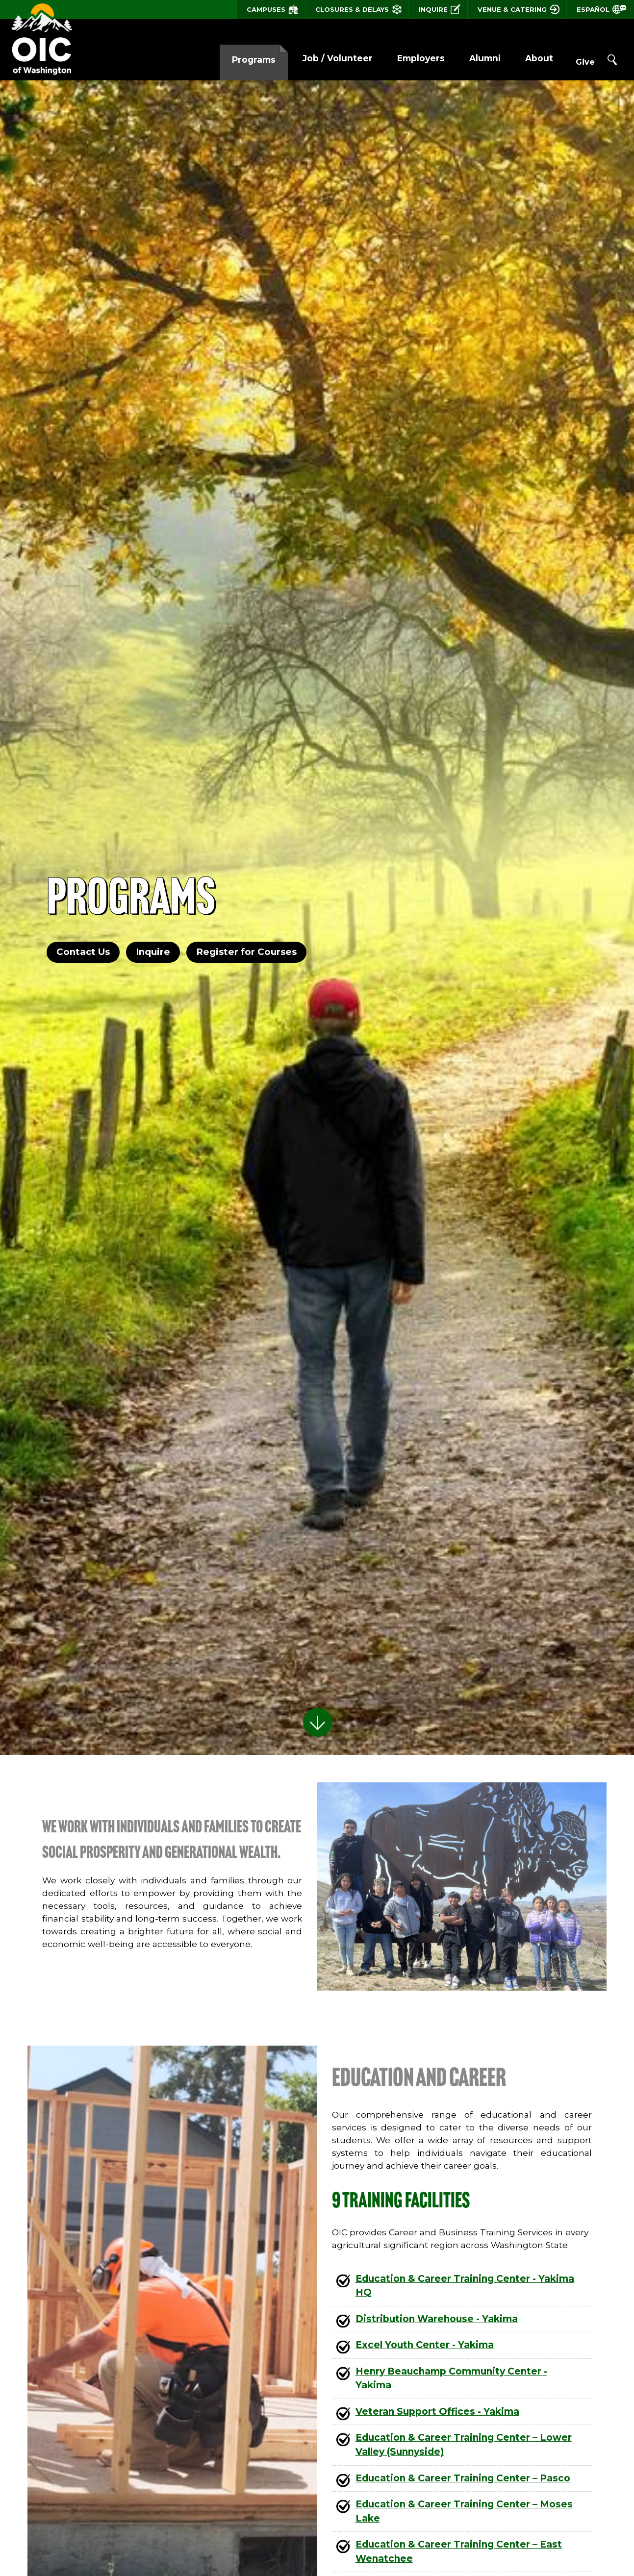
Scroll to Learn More (317, 1718)
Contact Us (81, 952)
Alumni (465, 58)
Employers (401, 58)
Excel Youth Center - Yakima (424, 2345)
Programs (233, 59)
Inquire (151, 952)
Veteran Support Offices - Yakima (437, 2411)
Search (612, 59)
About (519, 58)
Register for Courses (246, 952)
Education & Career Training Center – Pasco (462, 2478)
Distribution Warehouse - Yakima (436, 2319)
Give (575, 58)
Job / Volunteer (317, 58)
